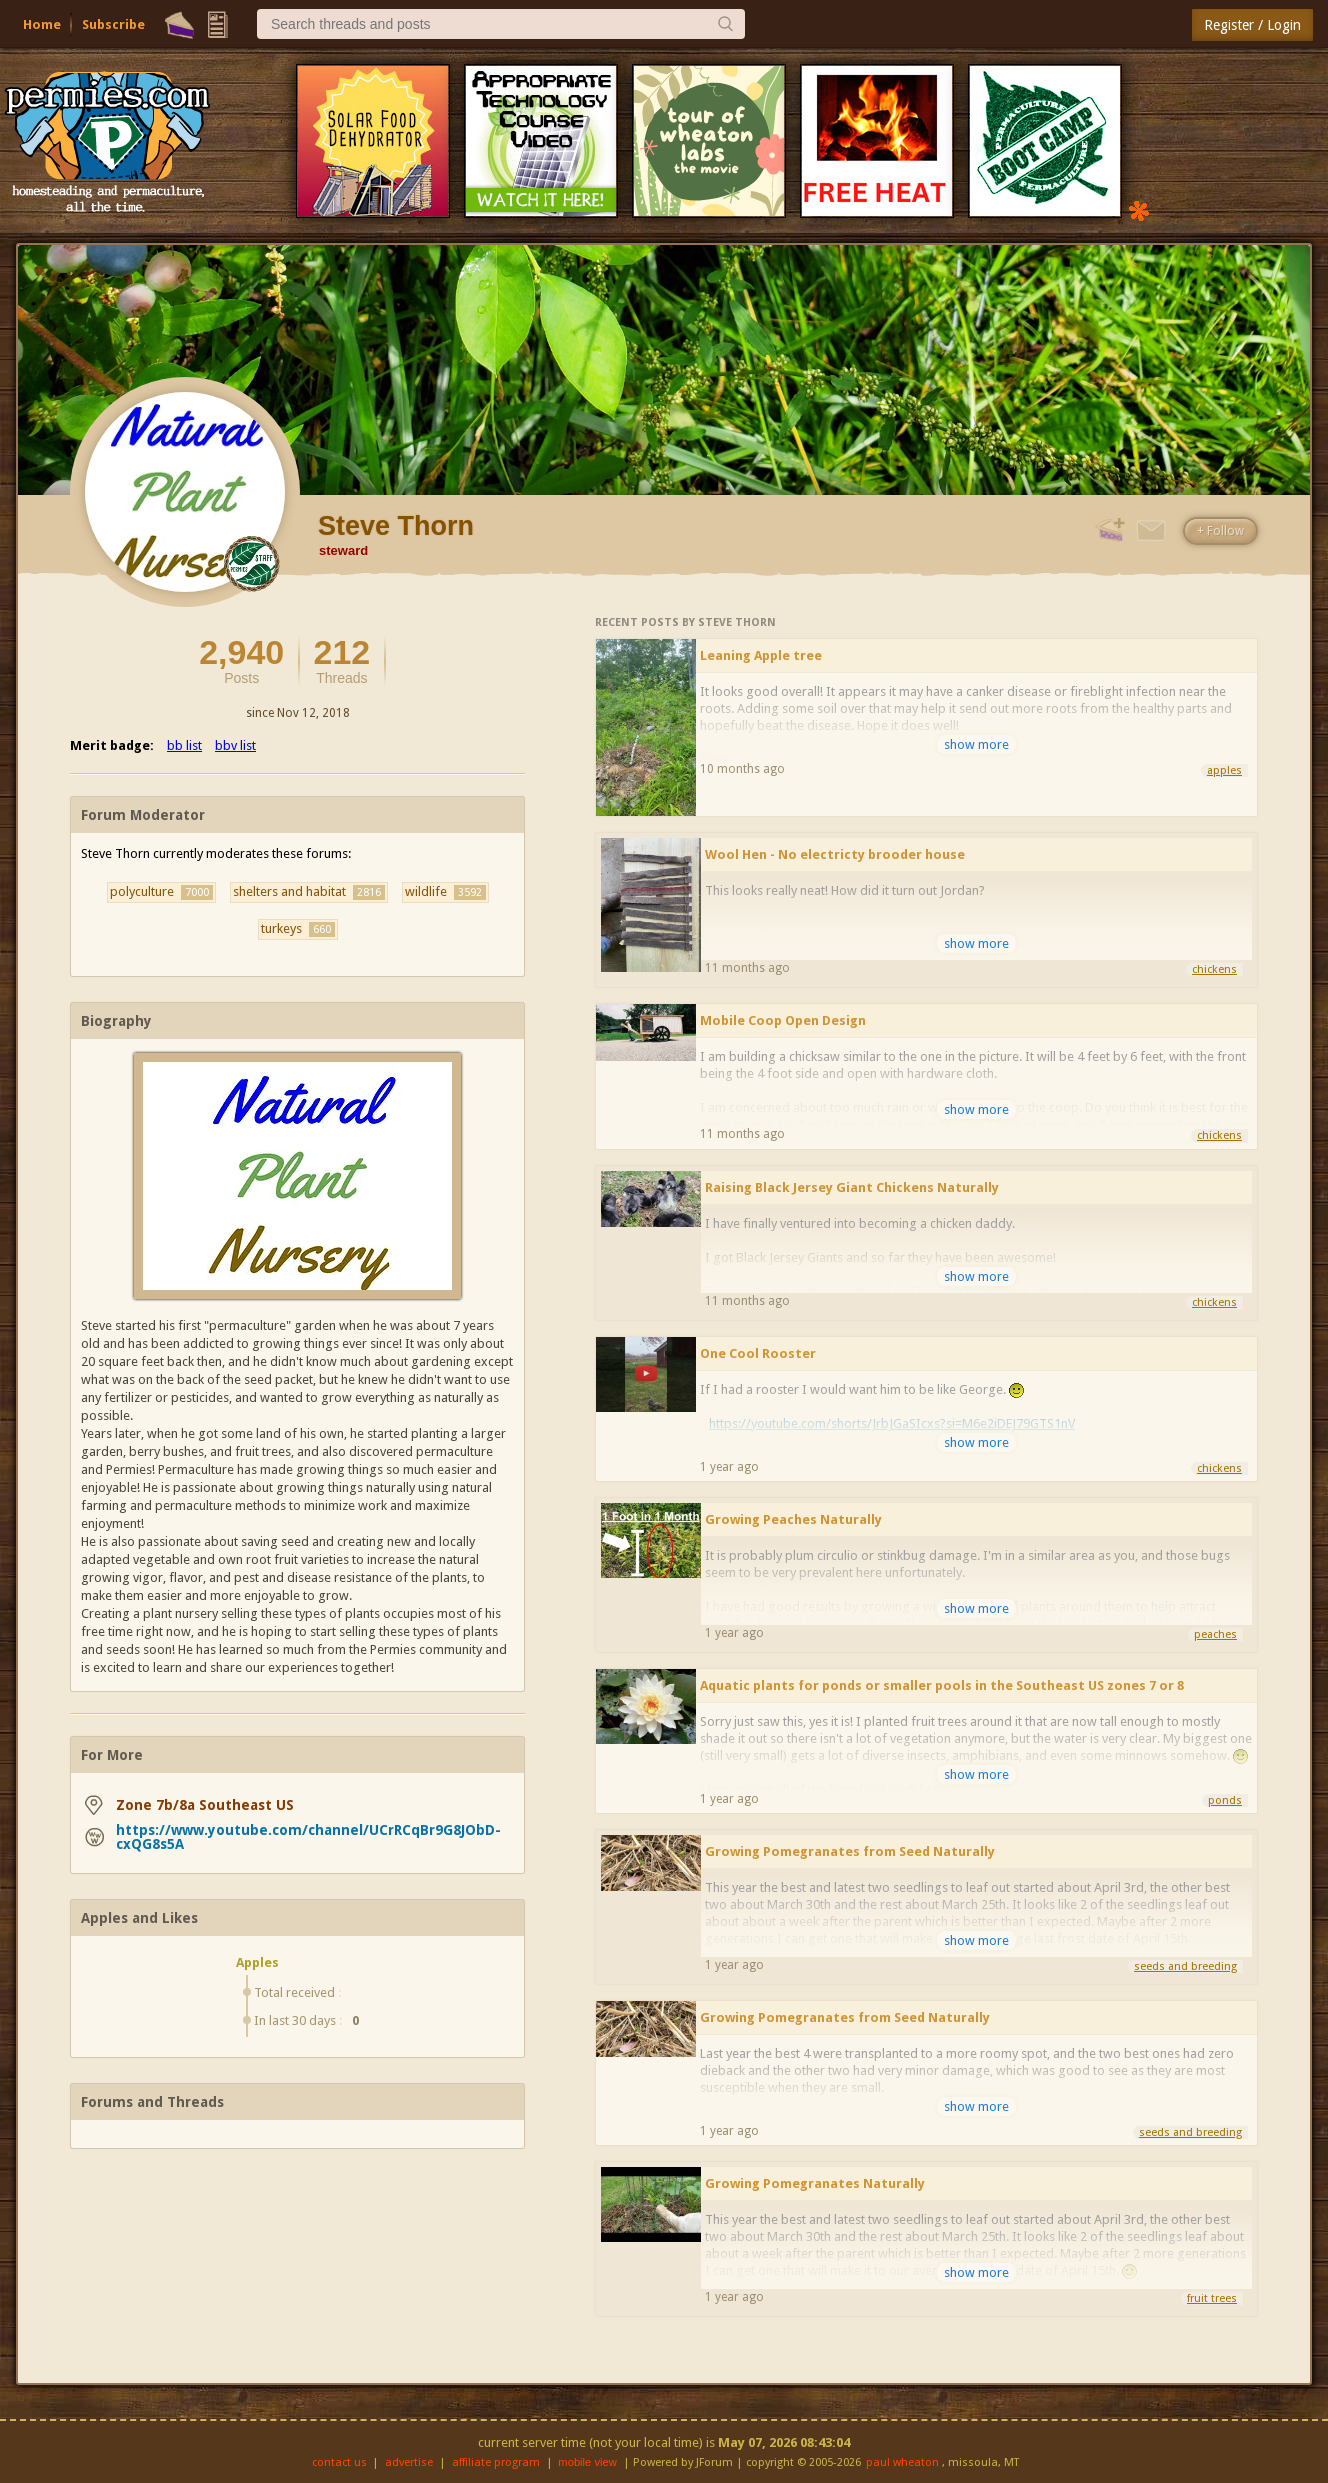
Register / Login (1252, 25)
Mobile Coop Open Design (783, 1020)
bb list (184, 745)
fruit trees (1212, 2298)
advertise (409, 2462)
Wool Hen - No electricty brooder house (835, 854)
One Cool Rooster (758, 1353)
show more (976, 744)
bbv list (235, 745)
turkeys (298, 929)
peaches (1215, 1634)
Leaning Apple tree (761, 655)
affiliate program (496, 2462)
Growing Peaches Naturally (793, 1519)
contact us (339, 2462)
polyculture (161, 892)
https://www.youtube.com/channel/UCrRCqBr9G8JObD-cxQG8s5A (308, 1837)
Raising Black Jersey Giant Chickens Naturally (852, 1187)
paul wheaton (902, 2462)
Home (42, 24)
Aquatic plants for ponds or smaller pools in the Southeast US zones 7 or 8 (942, 1685)
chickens (1214, 969)
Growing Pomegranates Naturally (815, 2183)
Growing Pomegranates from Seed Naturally (850, 1851)
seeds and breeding (1185, 1966)
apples (1224, 770)
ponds (1225, 1800)
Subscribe (113, 24)
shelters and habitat (309, 892)
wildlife (445, 892)
